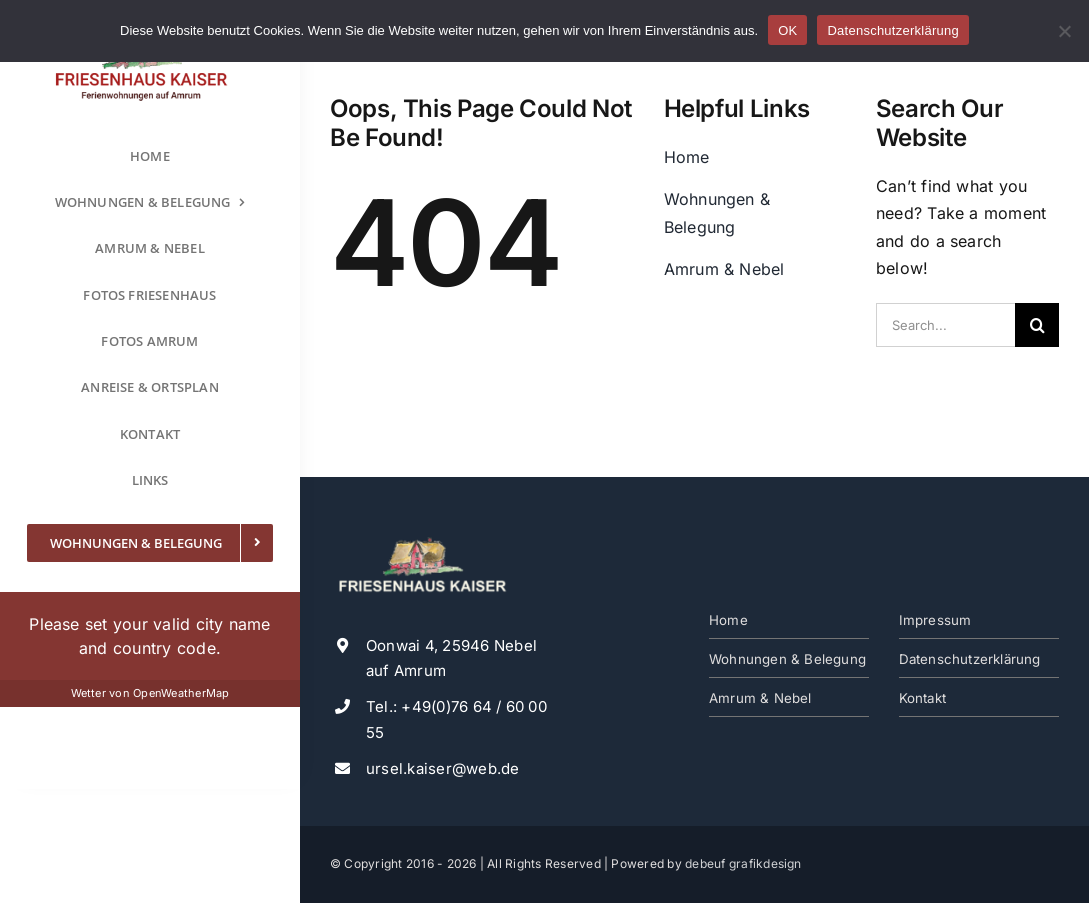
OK (787, 30)
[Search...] (945, 325)
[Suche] (1037, 325)
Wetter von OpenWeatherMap (150, 693)
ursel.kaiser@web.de (443, 768)
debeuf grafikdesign (743, 863)
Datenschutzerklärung (892, 30)
